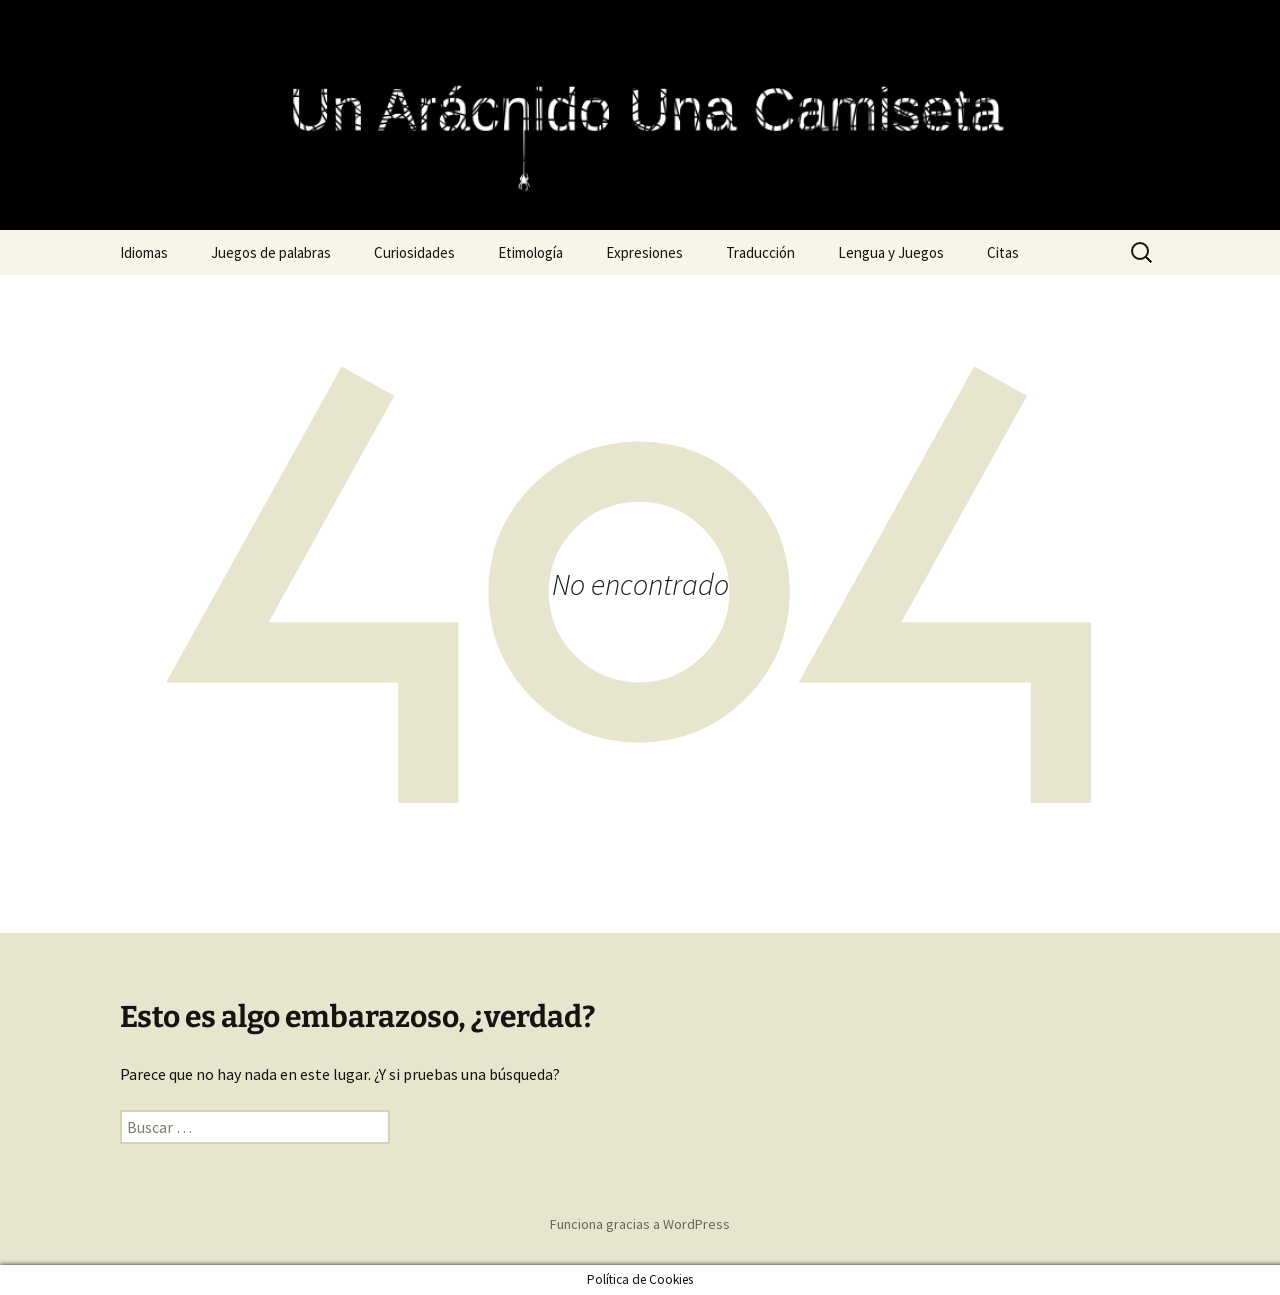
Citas (1003, 252)
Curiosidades (414, 252)
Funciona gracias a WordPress (640, 1224)
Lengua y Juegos (891, 252)
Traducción (760, 252)
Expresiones (644, 252)
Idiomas (144, 252)
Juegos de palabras (271, 252)
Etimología (530, 252)
